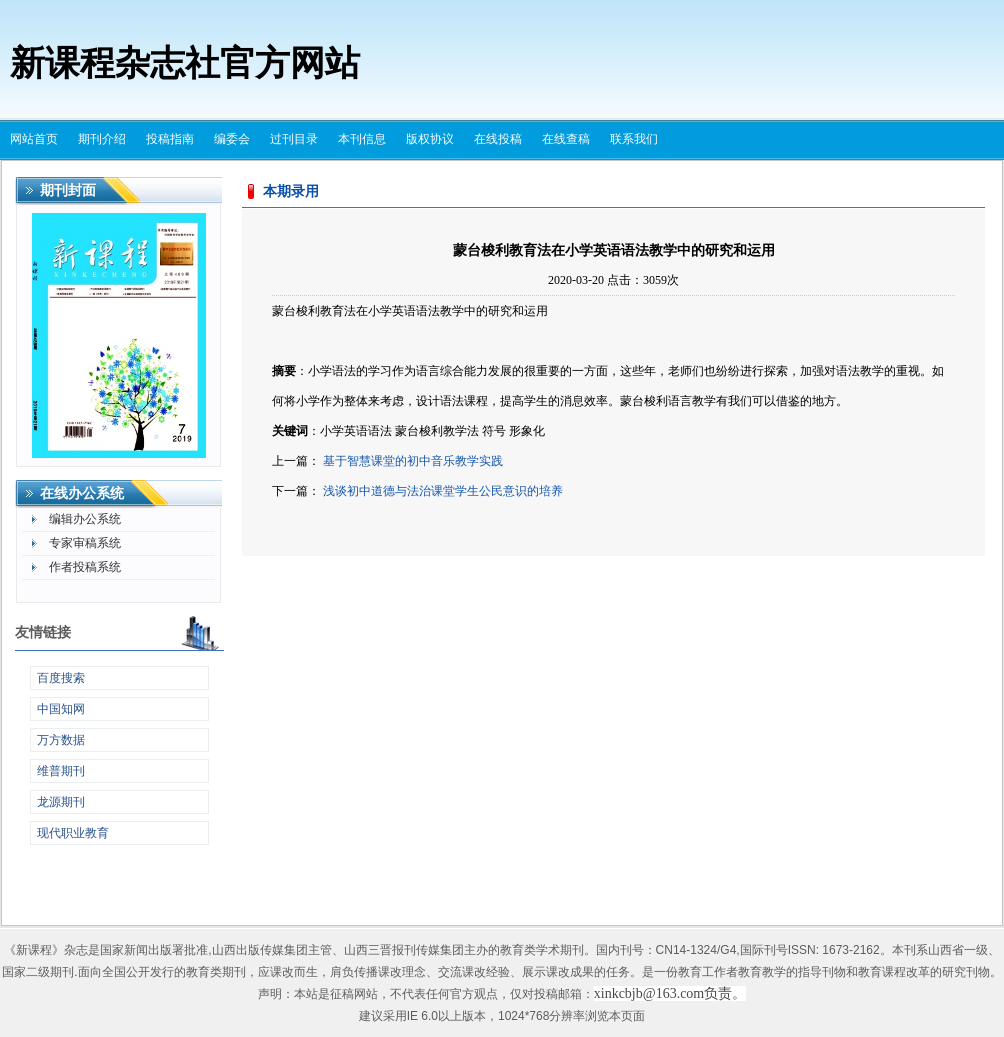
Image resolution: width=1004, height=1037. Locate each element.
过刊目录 (294, 139)
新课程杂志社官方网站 (185, 63)
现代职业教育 (73, 833)
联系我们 (634, 139)
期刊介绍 (102, 139)
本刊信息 (362, 139)
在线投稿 (498, 139)
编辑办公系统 (85, 519)
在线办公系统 (82, 493)
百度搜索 (61, 678)
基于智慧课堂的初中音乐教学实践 (413, 461)
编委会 (232, 139)
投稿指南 (170, 139)
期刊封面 (68, 190)
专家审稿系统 (85, 543)
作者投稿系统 (85, 567)
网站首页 (34, 139)
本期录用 (291, 191)
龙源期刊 (61, 802)
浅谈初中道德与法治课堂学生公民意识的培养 (443, 491)
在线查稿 (566, 139)
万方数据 (61, 740)
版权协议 (430, 139)
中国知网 (61, 709)
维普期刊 (61, 771)
